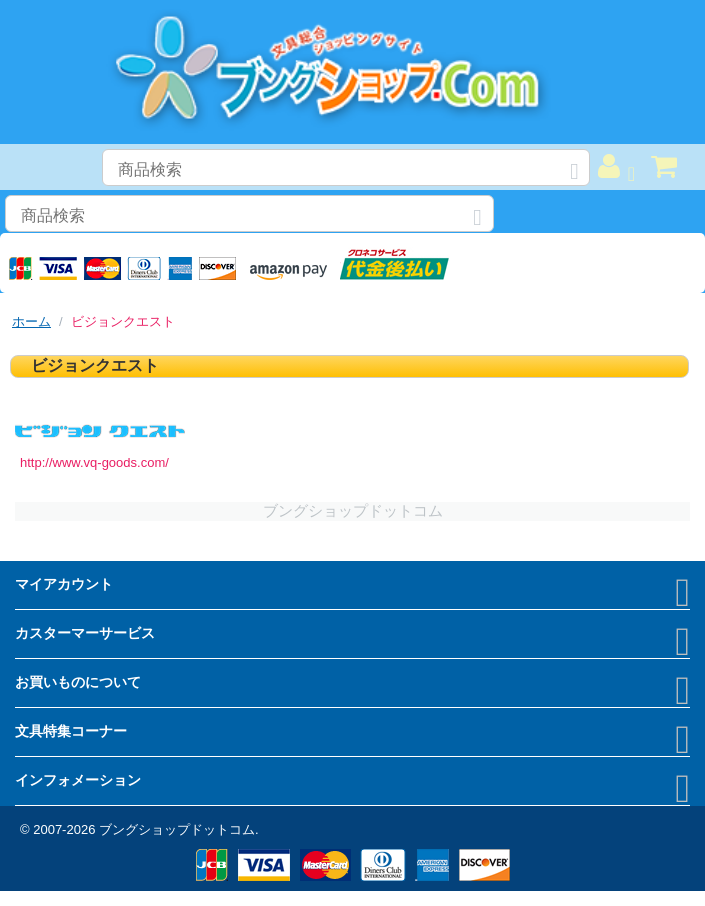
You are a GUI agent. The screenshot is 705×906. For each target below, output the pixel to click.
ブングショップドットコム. (179, 829)
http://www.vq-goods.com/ (94, 462)
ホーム (31, 321)
